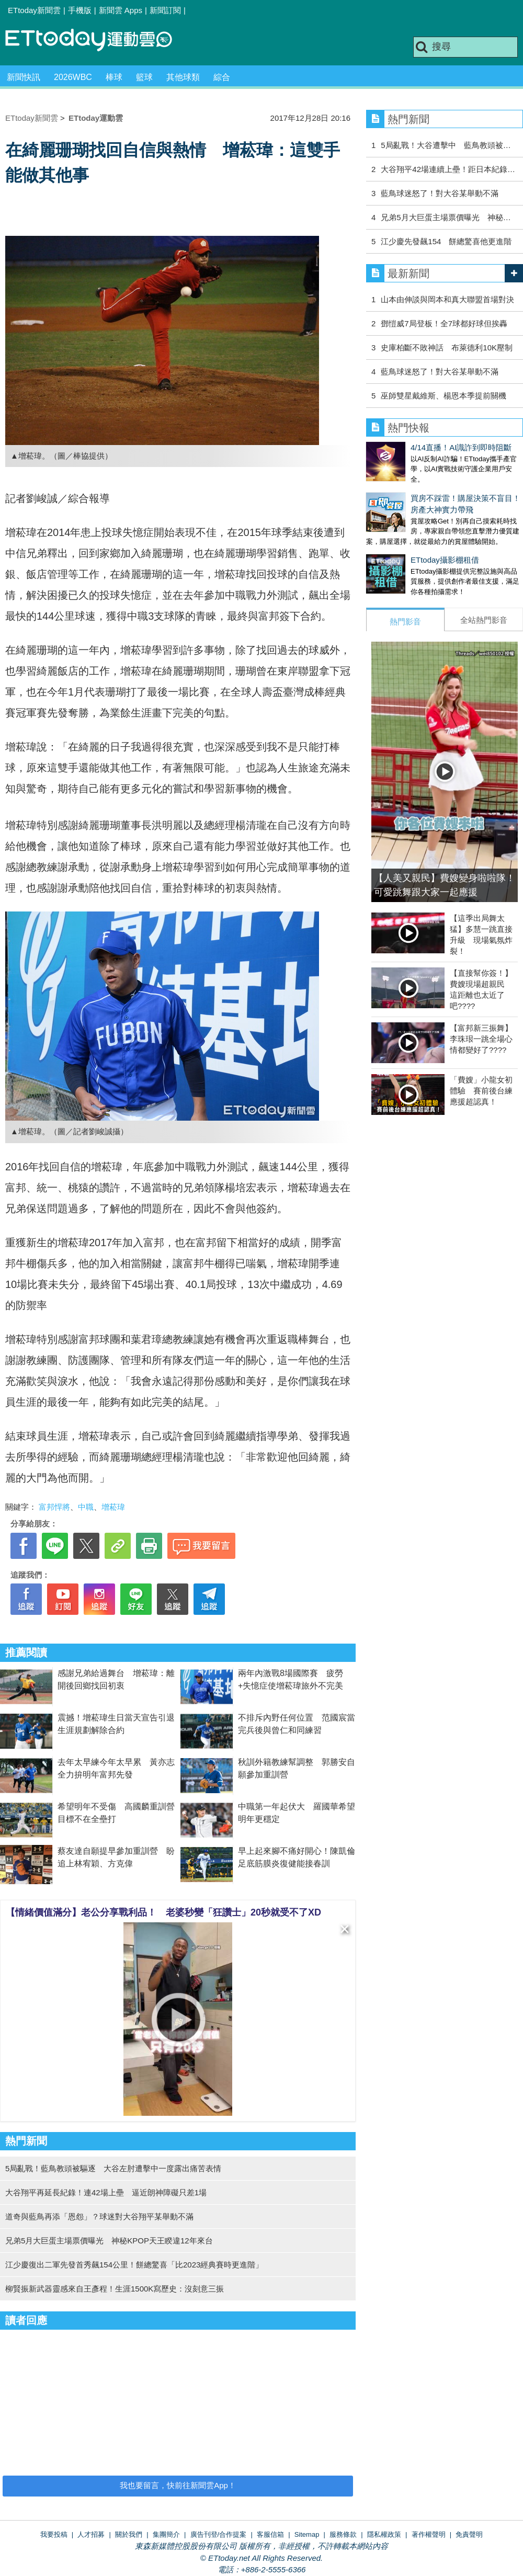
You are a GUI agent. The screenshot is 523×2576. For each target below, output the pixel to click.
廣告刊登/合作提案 (218, 2534)
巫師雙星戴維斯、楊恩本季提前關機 (443, 395)
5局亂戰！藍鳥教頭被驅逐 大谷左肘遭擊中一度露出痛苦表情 (113, 2168)
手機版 (80, 10)
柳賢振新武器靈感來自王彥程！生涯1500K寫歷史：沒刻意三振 (114, 2288)
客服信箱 (270, 2534)
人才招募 (91, 2534)
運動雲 (96, 40)
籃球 (144, 77)
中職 (86, 1506)
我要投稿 (53, 2534)
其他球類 (183, 77)
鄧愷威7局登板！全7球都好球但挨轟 (444, 323)
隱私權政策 (384, 2534)
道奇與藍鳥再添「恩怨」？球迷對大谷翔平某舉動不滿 (99, 2216)
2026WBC (73, 77)
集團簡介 (166, 2534)
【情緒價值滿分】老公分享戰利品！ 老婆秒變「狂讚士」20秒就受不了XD (163, 1912)
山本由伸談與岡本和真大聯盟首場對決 (447, 299)
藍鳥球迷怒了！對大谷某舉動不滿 (439, 193)
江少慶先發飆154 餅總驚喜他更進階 (446, 241)
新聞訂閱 (165, 10)
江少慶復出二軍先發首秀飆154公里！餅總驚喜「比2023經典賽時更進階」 (134, 2264)
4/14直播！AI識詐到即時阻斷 (416, 447)
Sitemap (307, 2534)
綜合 (221, 77)
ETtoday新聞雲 (34, 10)
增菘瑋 (113, 1506)
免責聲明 (469, 2534)
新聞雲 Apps (120, 10)
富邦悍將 (54, 1506)
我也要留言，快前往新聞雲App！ (178, 2485)
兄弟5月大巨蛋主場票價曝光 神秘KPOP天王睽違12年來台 (113, 2240)
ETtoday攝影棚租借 (400, 549)
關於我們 (128, 2534)
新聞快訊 (23, 77)
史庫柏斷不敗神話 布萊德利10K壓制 (447, 347)
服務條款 (343, 2534)
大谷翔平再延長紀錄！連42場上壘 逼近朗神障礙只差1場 (106, 2192)
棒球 (114, 77)
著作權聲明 (429, 2534)
